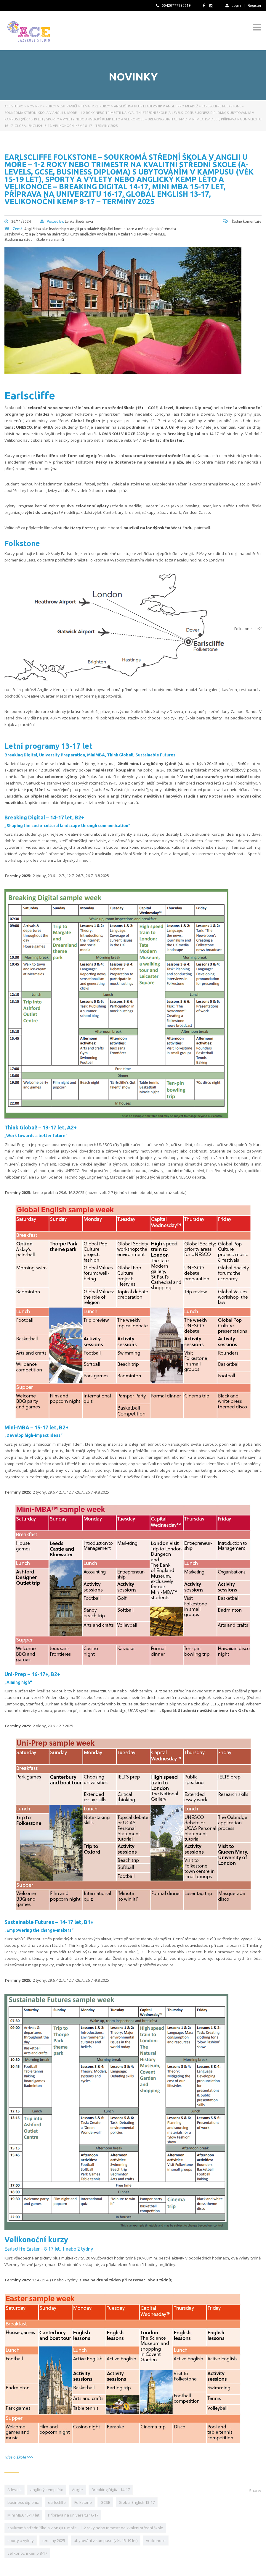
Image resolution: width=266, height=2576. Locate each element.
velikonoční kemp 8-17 (27, 2553)
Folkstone (83, 2502)
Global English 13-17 (137, 2502)
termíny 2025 (53, 2540)
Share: (255, 2490)
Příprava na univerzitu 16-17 (73, 2515)
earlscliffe (57, 2502)
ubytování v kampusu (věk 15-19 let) (105, 2540)
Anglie (77, 2489)
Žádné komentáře (242, 221)
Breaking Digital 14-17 (111, 2489)
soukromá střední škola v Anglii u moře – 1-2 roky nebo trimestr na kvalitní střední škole (85, 2527)
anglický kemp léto (46, 2489)
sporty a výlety (20, 2540)
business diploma (23, 2502)
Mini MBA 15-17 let (23, 2515)
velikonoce (156, 2540)
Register (255, 5)
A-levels (14, 2489)
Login (233, 5)
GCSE (105, 2502)
